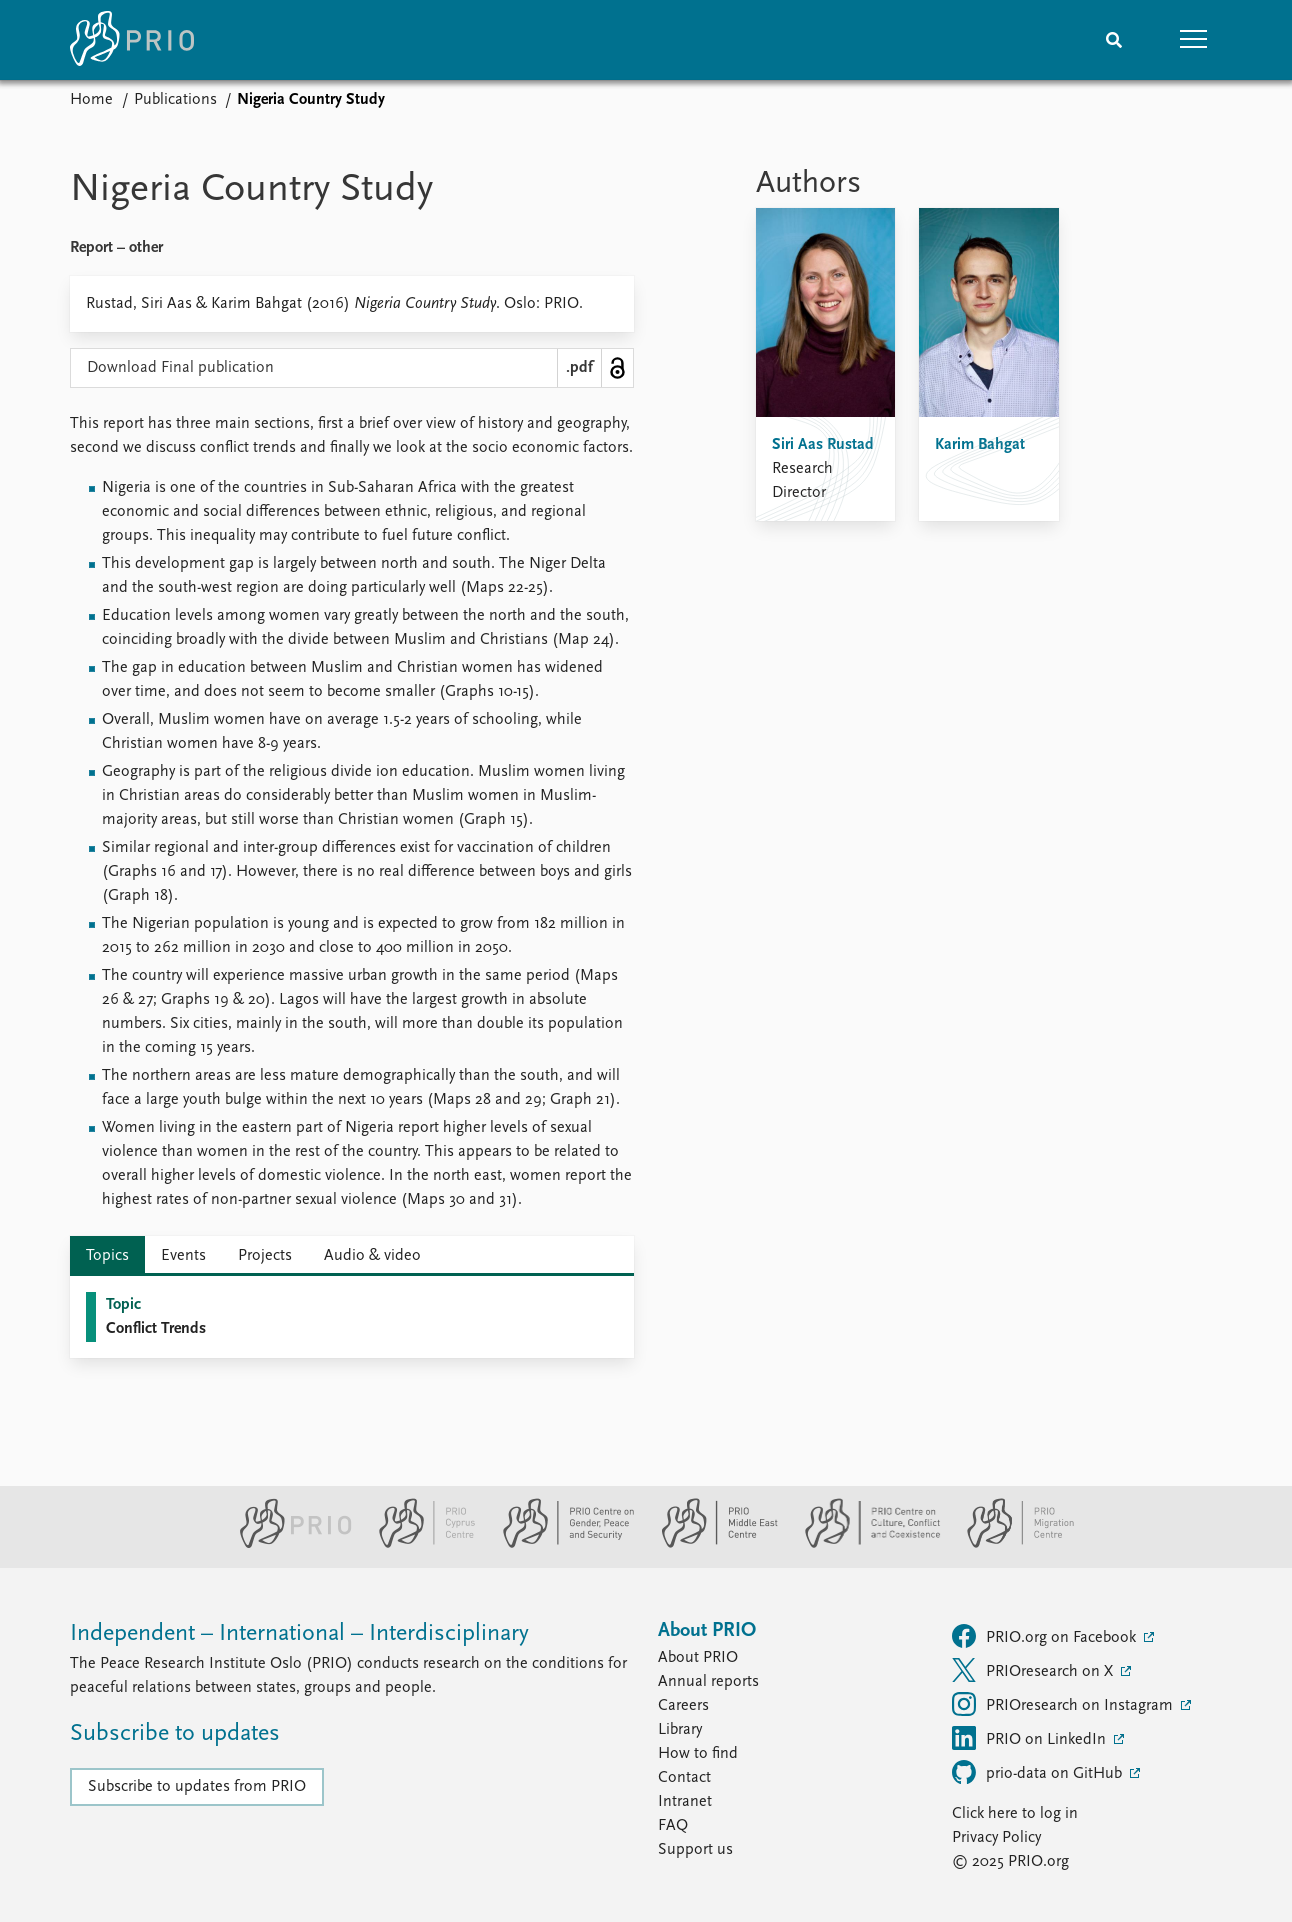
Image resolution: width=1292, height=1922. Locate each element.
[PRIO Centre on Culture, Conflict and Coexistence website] (864, 1544)
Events (183, 1256)
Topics (107, 1256)
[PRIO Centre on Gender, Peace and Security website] (560, 1544)
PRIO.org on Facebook (1046, 1636)
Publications (175, 100)
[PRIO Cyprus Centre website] (419, 1544)
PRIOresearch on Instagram (1064, 1704)
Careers (683, 1706)
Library (680, 1730)
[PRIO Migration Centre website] (1010, 1544)
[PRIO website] (287, 1544)
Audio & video (372, 1256)
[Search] (1114, 40)
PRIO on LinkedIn (1031, 1738)
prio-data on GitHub (1039, 1772)
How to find (698, 1754)
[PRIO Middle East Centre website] (711, 1544)
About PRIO (698, 1658)
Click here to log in (1015, 1814)
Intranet (685, 1802)
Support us (695, 1850)
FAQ (673, 1826)
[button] (1194, 40)
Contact (684, 1778)
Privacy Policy (996, 1838)
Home (91, 100)
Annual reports (708, 1682)
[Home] (132, 40)
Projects (265, 1256)
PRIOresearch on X (1034, 1670)
